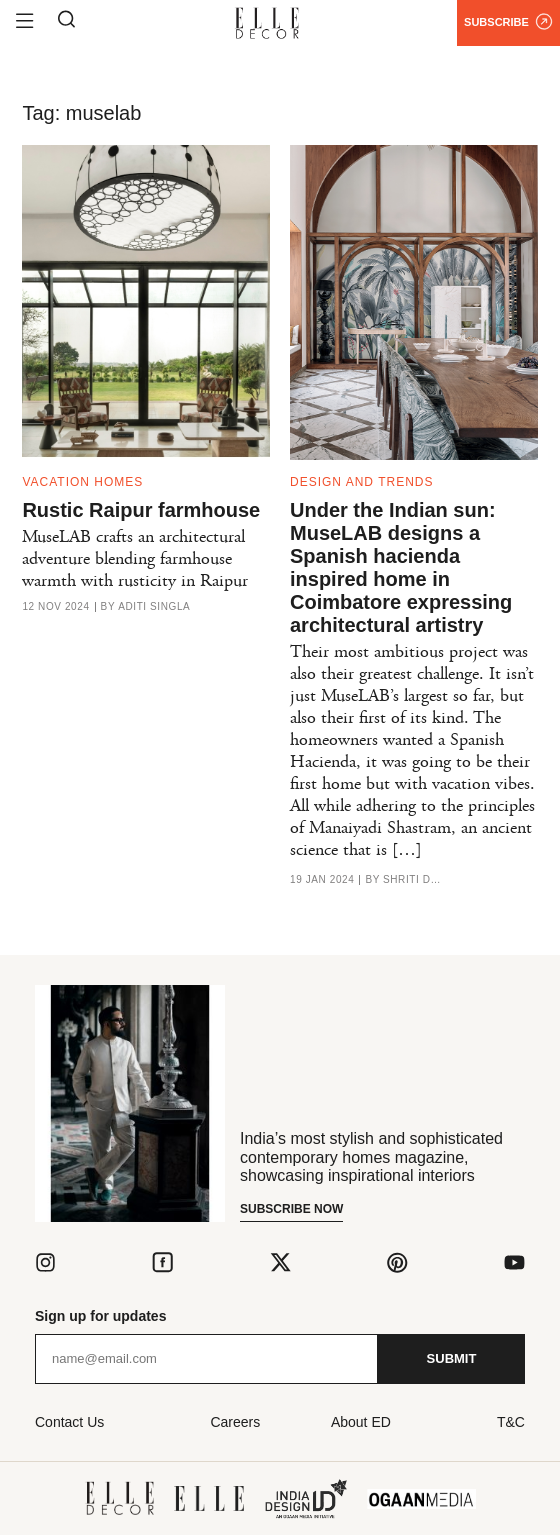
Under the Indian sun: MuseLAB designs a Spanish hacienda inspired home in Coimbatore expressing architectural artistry (401, 567)
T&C (511, 1422)
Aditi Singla (154, 607)
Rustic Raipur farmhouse (141, 510)
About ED (361, 1422)
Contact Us (69, 1422)
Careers (235, 1422)
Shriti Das (413, 880)
